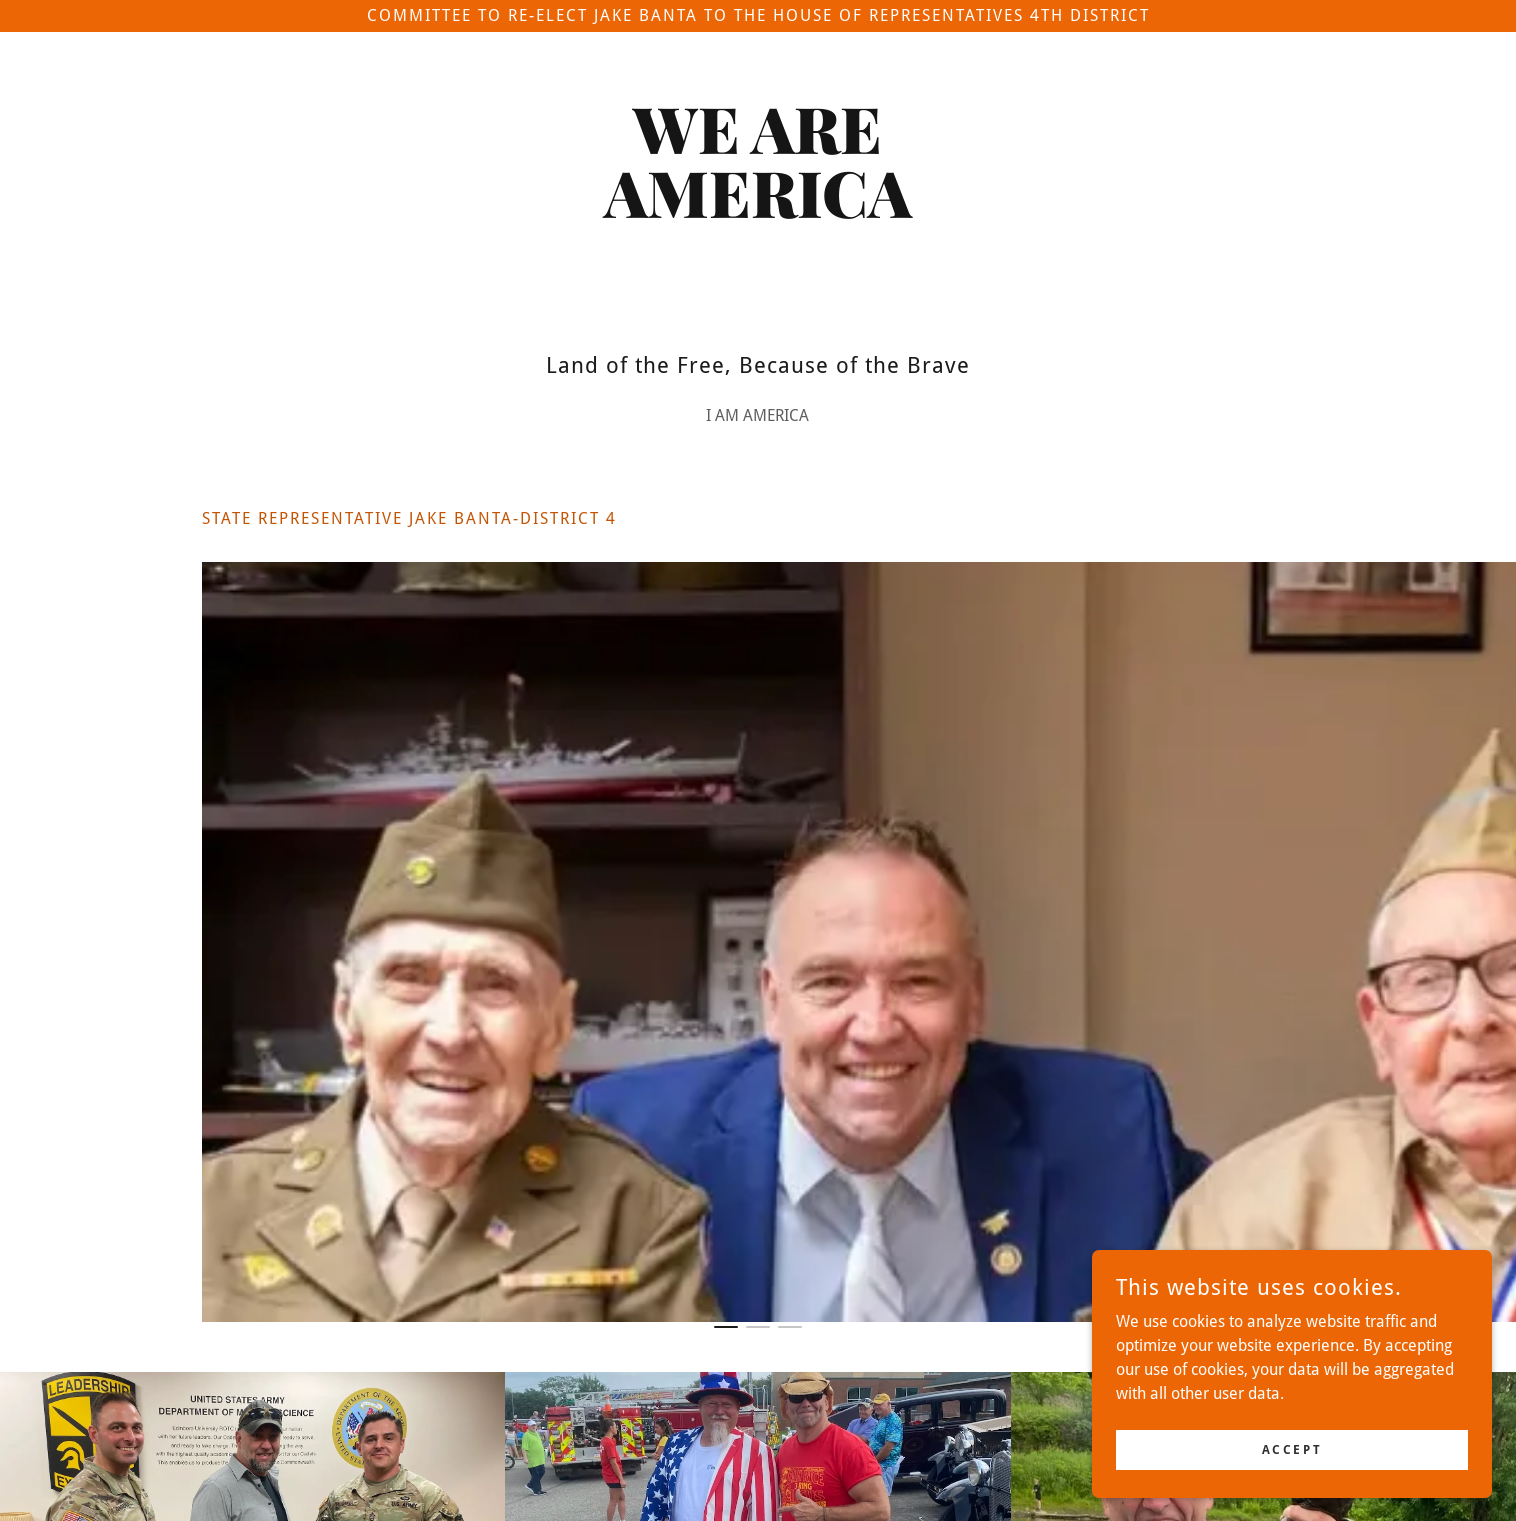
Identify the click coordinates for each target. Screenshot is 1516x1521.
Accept (1292, 1490)
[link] (758, 212)
